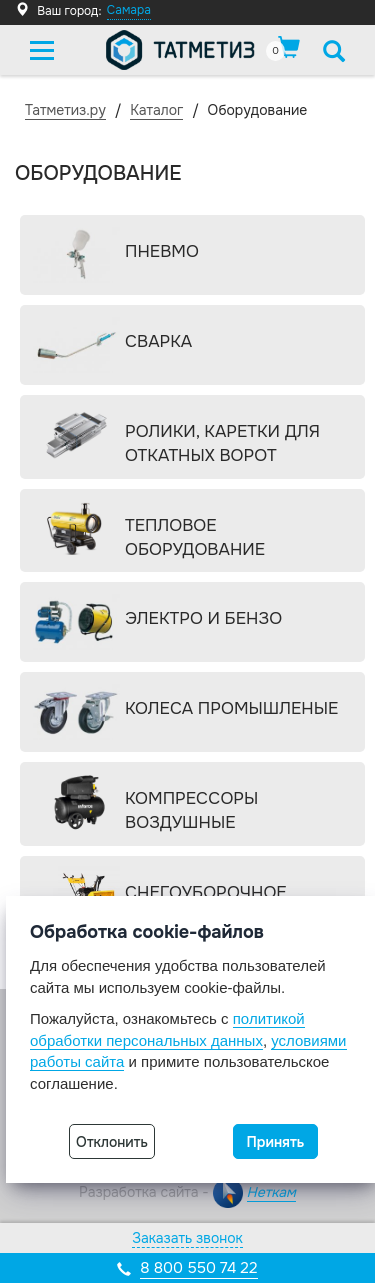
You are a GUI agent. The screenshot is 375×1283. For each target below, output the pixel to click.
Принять (276, 1142)
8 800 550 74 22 (198, 1268)
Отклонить (112, 1142)
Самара (129, 10)
